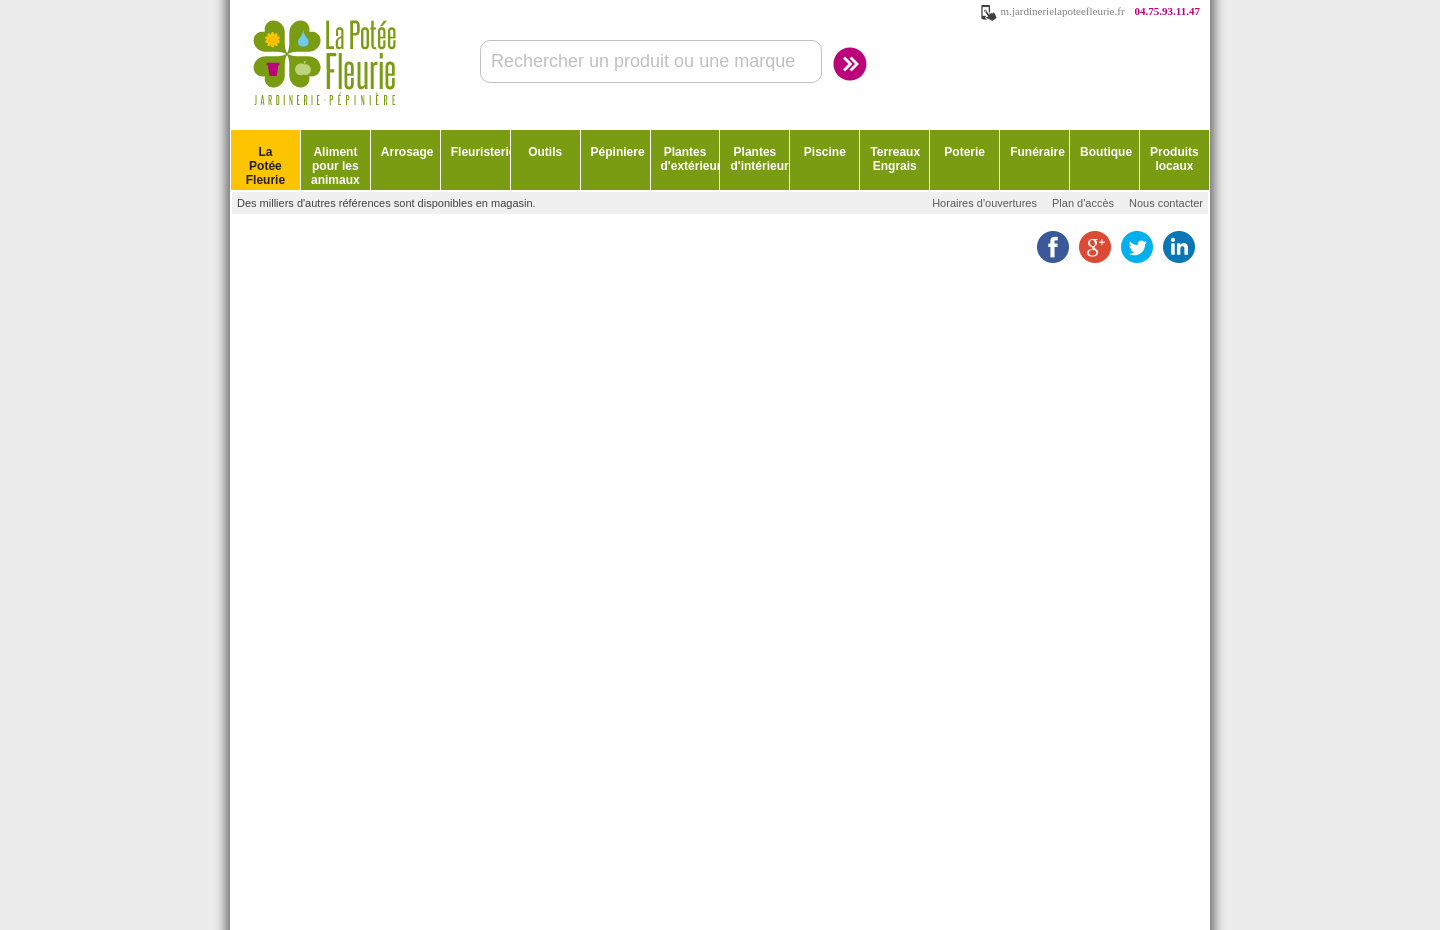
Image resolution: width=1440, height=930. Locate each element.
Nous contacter (1166, 203)
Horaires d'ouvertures (984, 203)
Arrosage (407, 152)
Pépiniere (618, 152)
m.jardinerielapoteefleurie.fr (1063, 11)
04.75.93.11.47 (1167, 11)
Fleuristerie (480, 152)
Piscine (825, 152)
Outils (545, 152)
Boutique (1106, 152)
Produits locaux (1174, 159)
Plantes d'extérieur (690, 159)
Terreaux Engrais (895, 159)
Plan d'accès (1083, 203)
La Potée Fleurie (265, 166)
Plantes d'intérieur (759, 159)
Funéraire (1037, 152)
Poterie (964, 152)
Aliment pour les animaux (335, 166)
